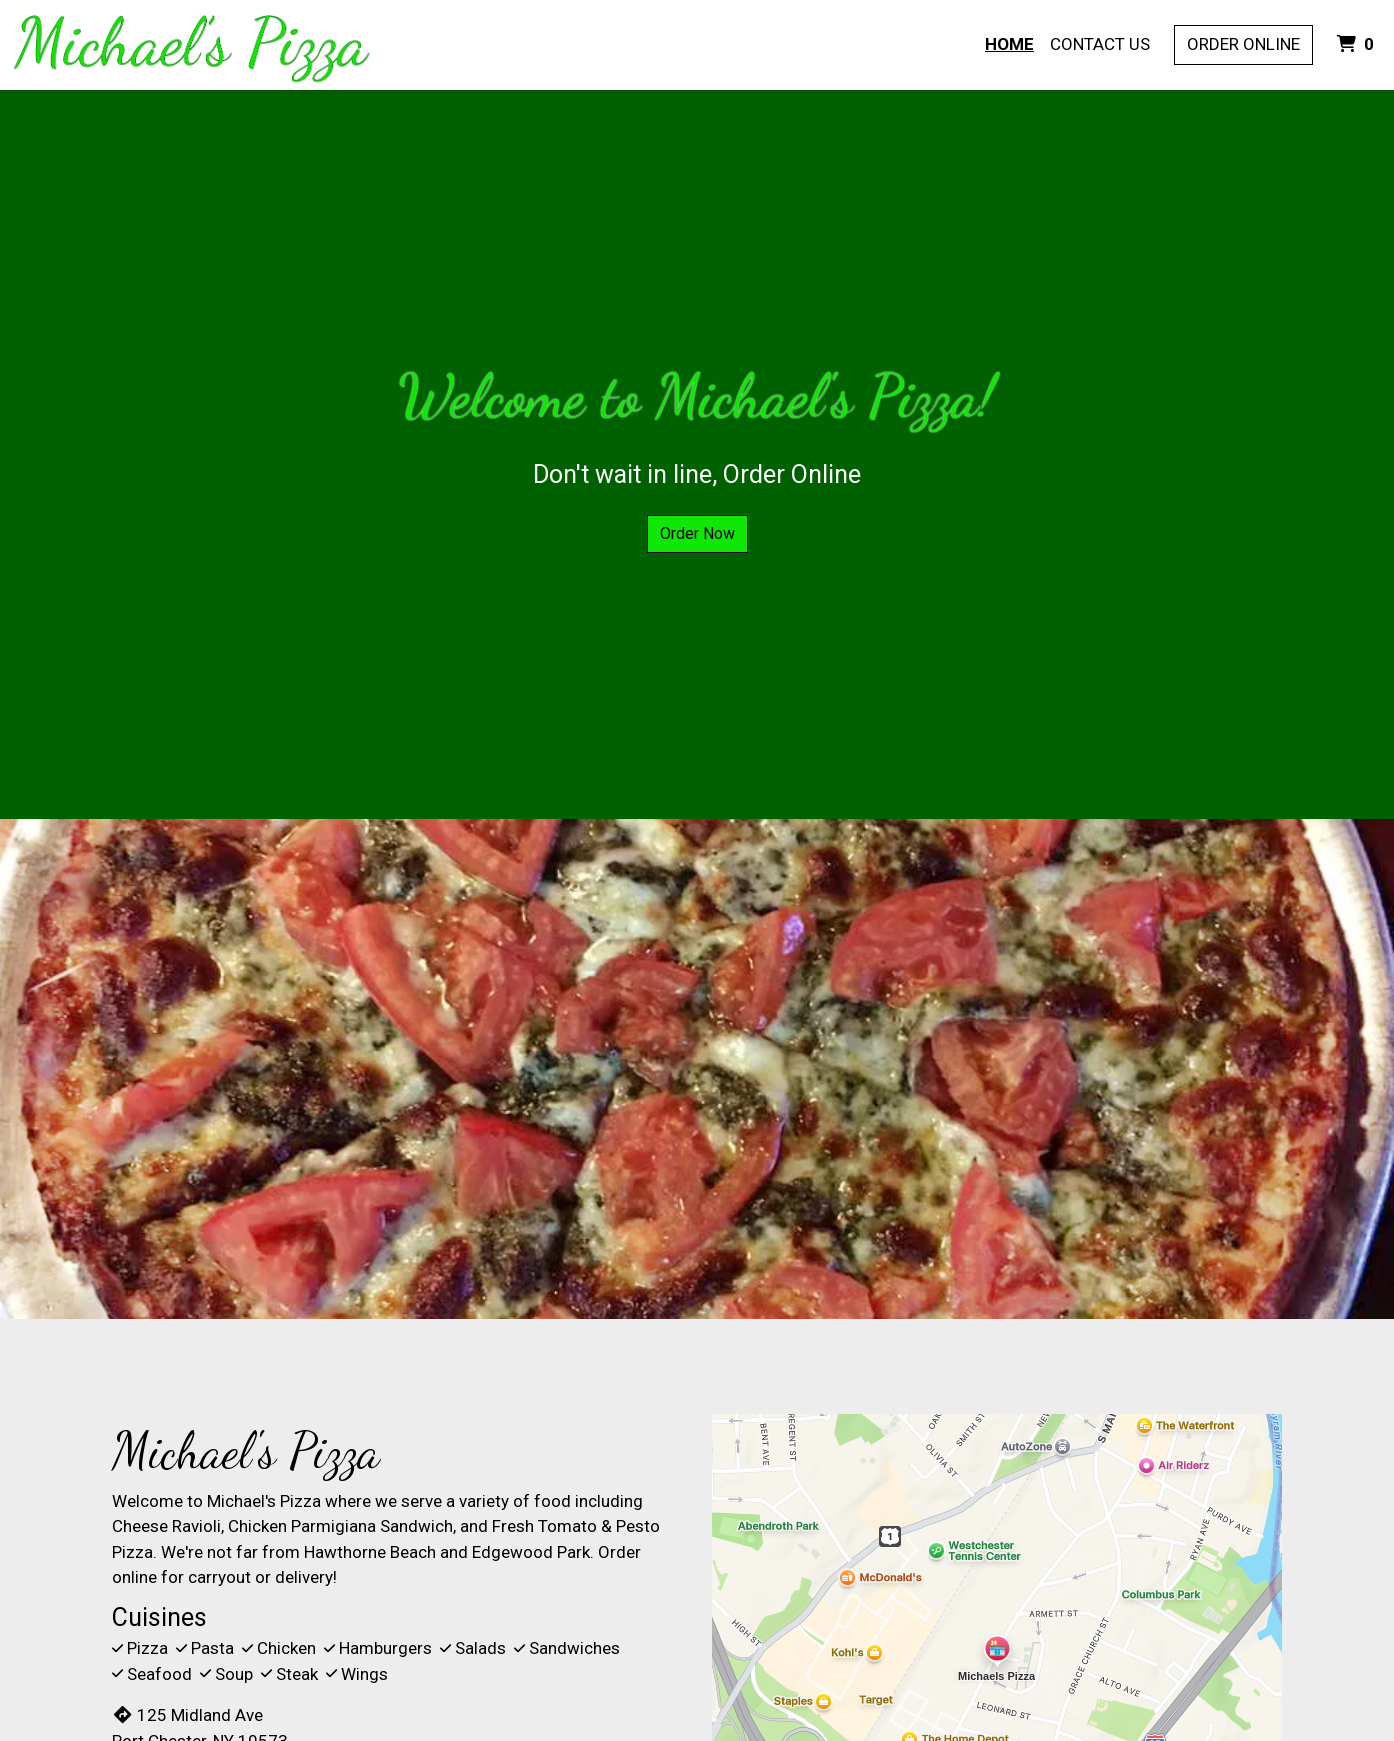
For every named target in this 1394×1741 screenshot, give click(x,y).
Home (1009, 44)
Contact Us (1100, 44)
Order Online (1243, 44)
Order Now (697, 533)
